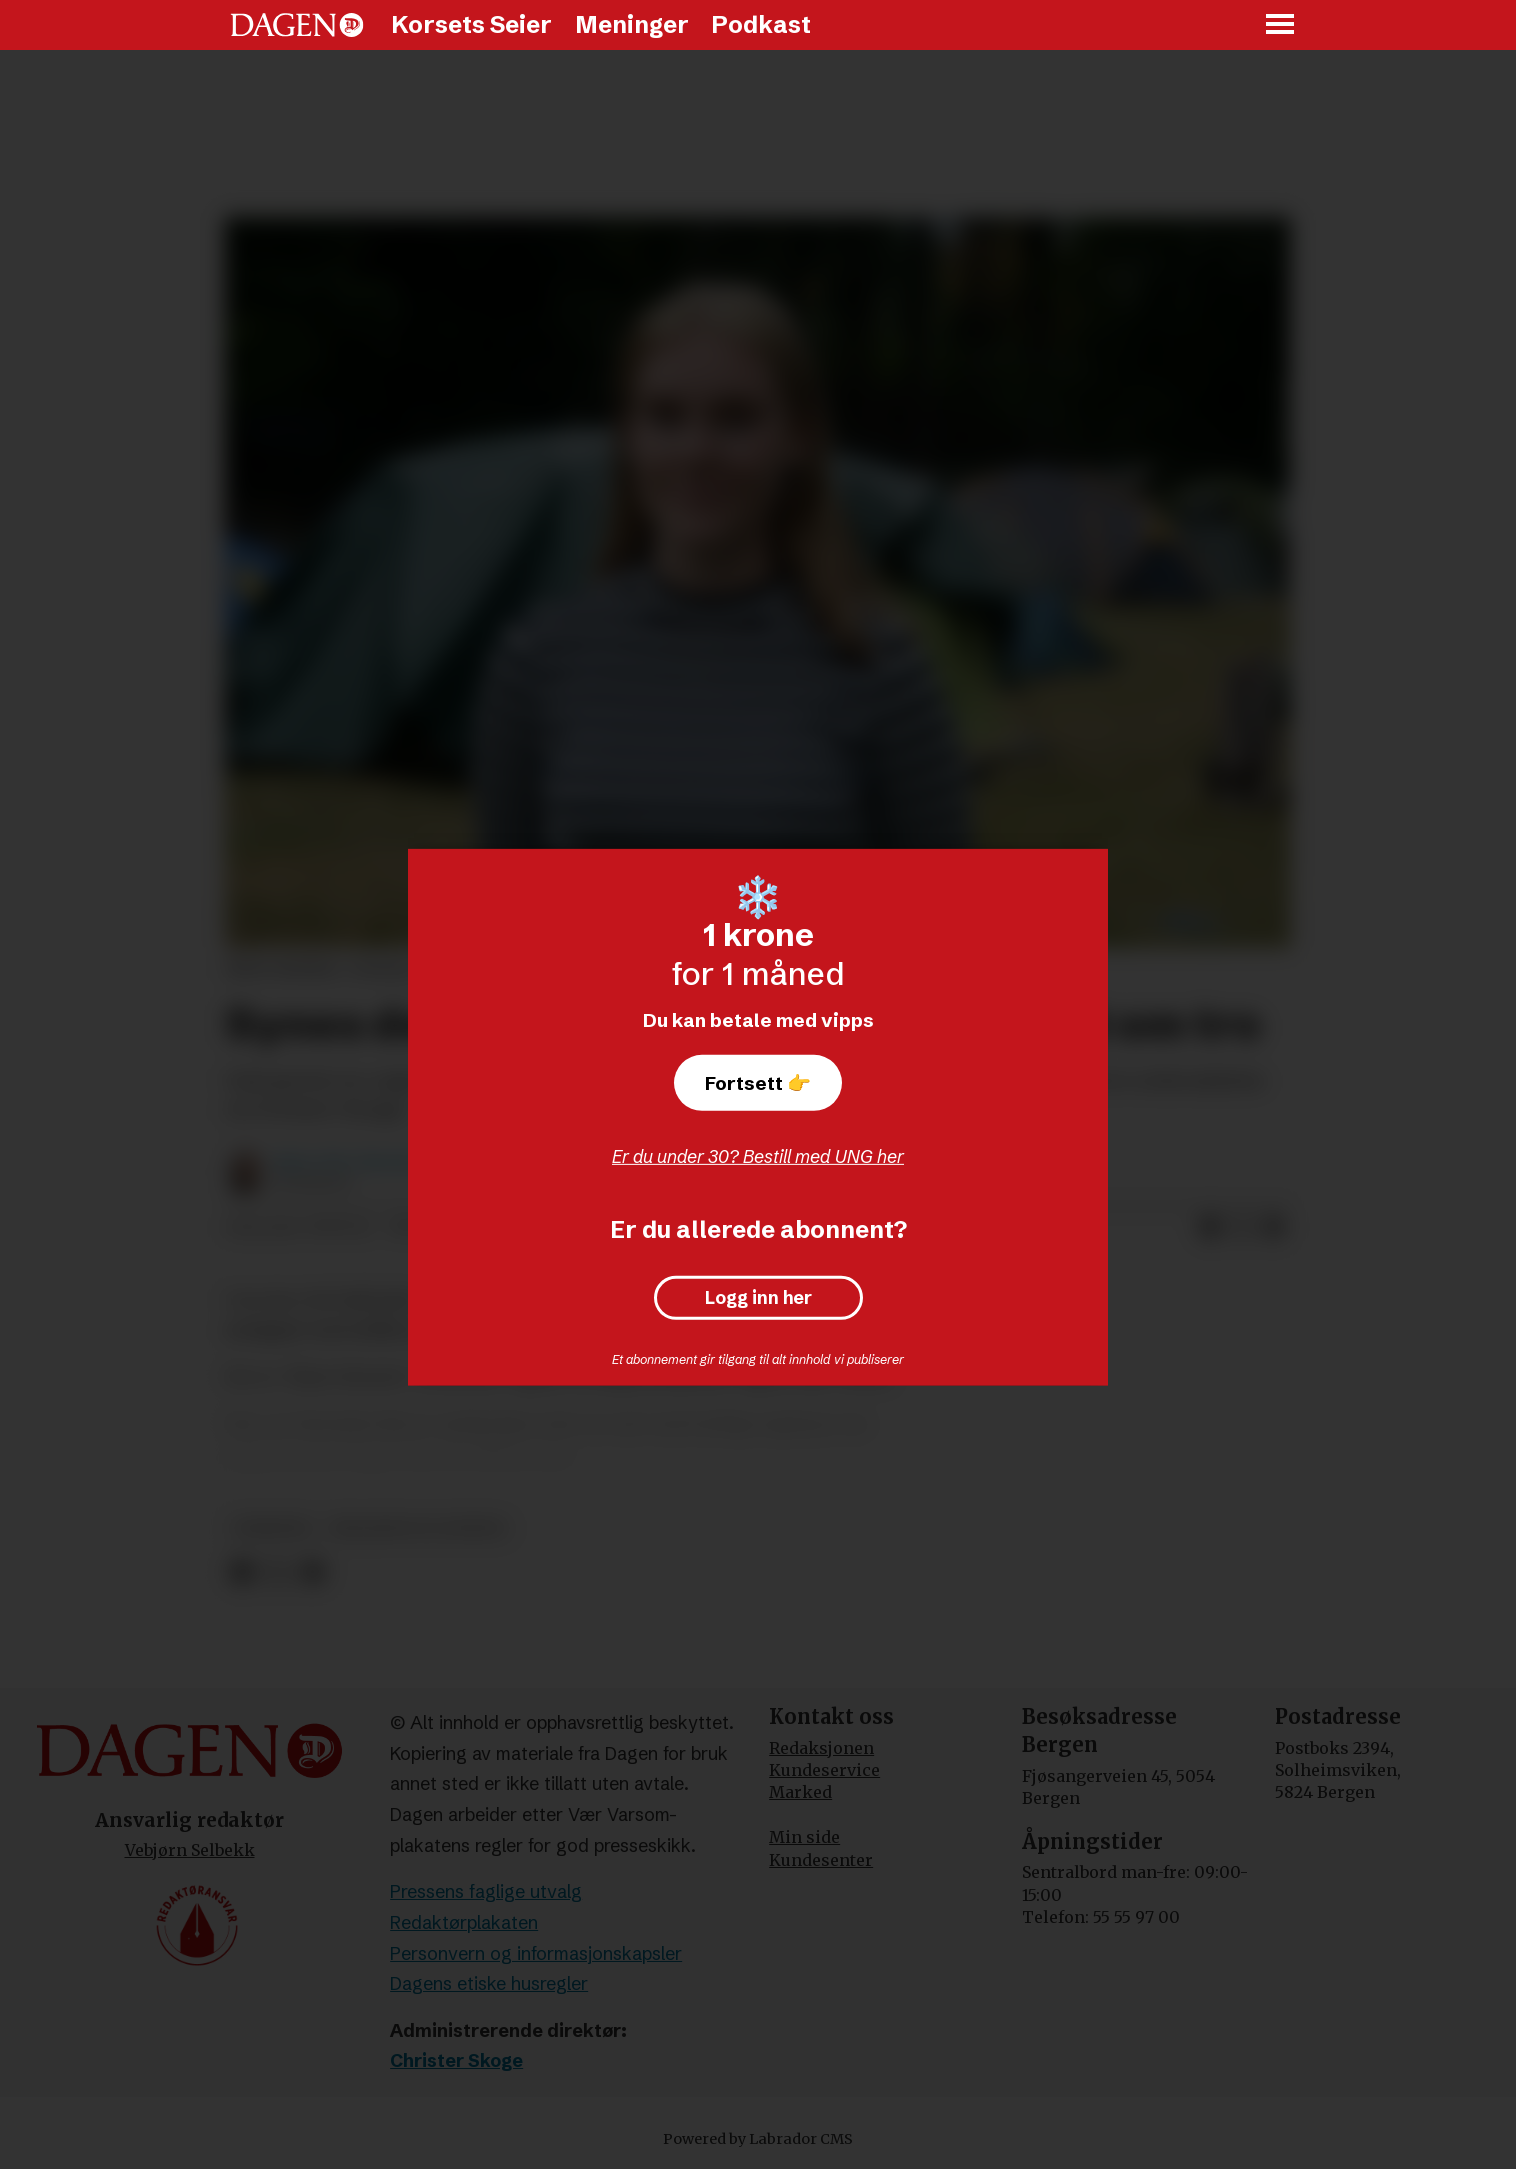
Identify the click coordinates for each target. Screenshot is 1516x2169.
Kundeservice (824, 1770)
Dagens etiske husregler (489, 1983)
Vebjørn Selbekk (190, 1850)
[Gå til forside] (297, 25)
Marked (800, 1792)
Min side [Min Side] (804, 1837)
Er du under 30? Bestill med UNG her (758, 1156)
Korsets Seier (471, 24)
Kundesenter (821, 1860)
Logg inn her (758, 1298)
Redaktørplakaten (464, 1922)
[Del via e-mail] (1274, 1228)
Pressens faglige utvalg (486, 1891)
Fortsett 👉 (758, 1083)
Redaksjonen (821, 1748)
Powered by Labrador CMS (758, 2139)
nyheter (272, 1528)
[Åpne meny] (1281, 25)
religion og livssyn (418, 1528)
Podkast (761, 24)
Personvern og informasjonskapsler (536, 1953)
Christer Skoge (456, 2060)
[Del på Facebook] (1210, 1228)
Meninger (632, 24)
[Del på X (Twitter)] (1242, 1228)
